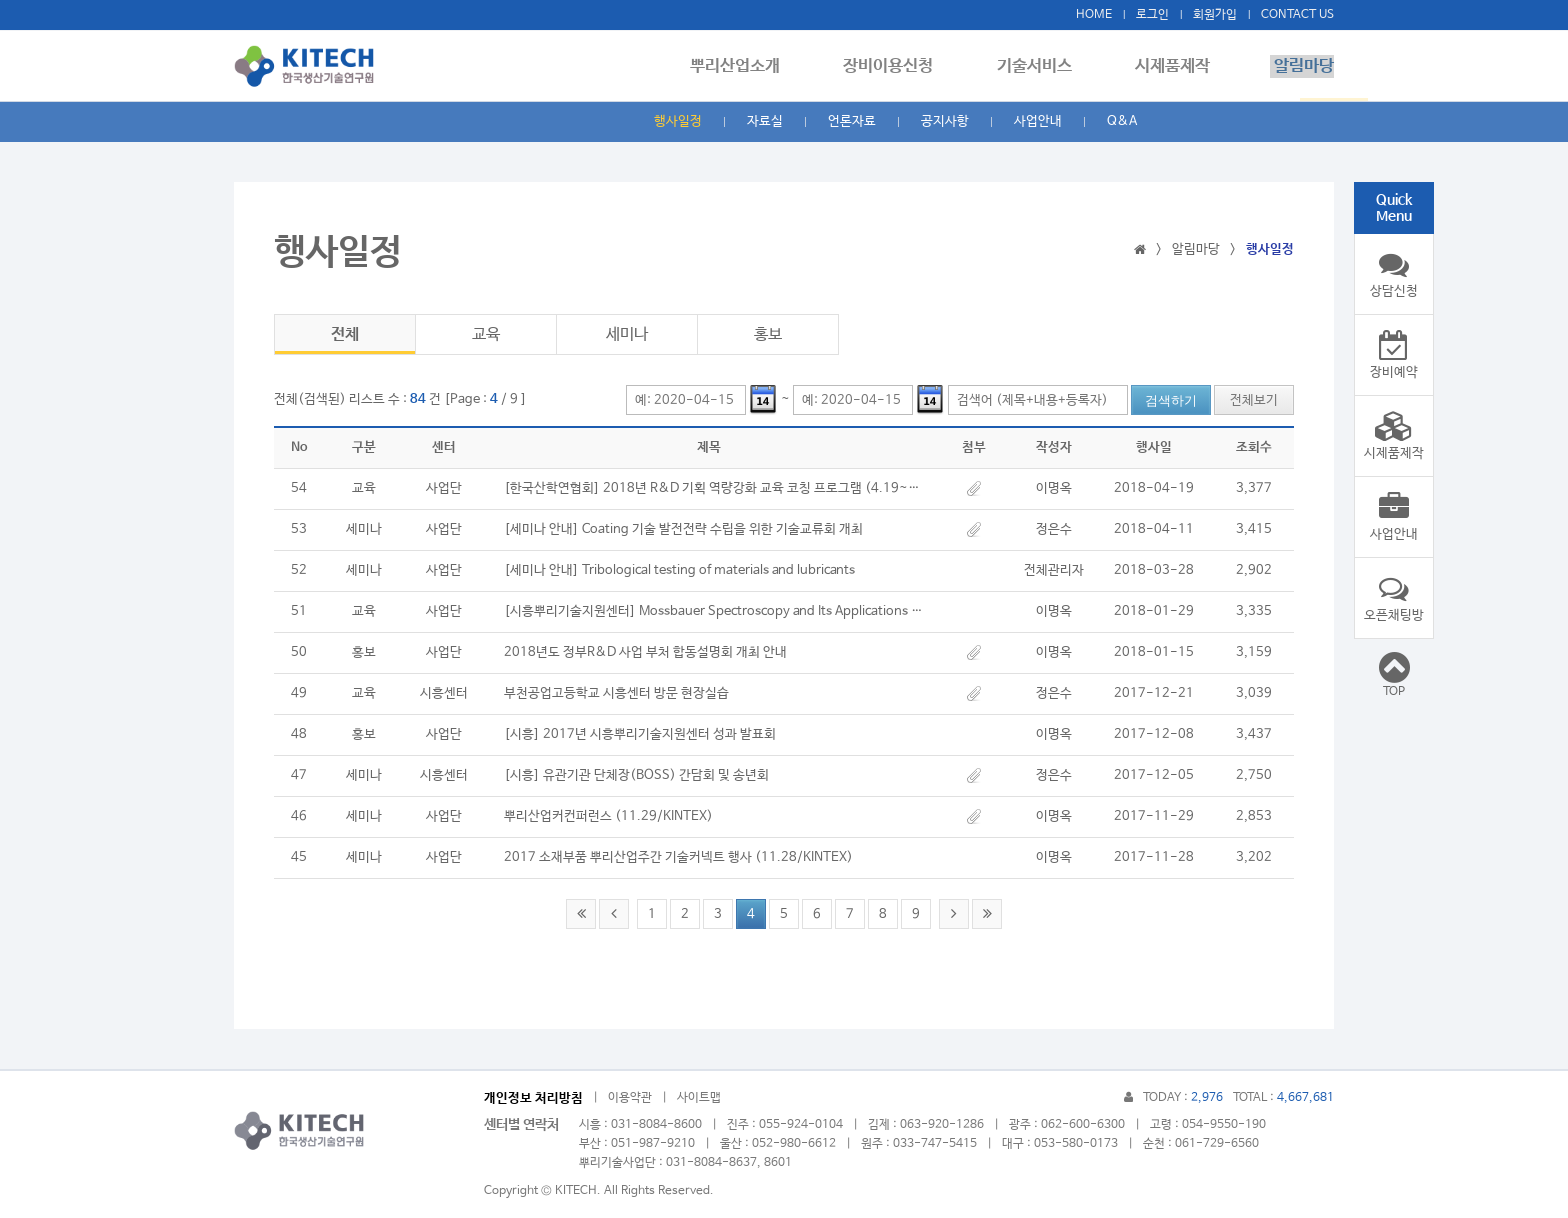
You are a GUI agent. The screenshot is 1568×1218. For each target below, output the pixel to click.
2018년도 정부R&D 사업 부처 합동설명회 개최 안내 (645, 652)
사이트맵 (699, 1098)
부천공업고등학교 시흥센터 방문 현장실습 (616, 693)
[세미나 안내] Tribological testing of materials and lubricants (679, 570)
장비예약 (1394, 355)
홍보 (768, 334)
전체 (345, 334)
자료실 (765, 121)
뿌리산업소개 (749, 66)
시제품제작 (1176, 66)
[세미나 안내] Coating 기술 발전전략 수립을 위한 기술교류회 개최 (683, 529)
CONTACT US (1297, 15)
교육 (486, 334)
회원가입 (1215, 15)
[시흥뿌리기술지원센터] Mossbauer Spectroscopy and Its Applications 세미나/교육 (714, 611)
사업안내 (1038, 121)
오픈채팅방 (1394, 598)
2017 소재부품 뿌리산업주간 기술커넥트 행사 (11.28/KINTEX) (678, 857)
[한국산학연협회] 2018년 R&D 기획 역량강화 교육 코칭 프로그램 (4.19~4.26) (714, 488)
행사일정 (678, 121)
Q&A (1122, 121)
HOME (1094, 15)
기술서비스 (1041, 66)
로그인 (1152, 15)
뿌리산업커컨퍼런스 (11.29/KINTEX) (608, 816)
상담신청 (1394, 274)
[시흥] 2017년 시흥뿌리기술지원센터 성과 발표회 (640, 734)
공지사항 (945, 121)
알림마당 (1304, 66)
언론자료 (852, 121)
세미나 (627, 334)
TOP (1394, 674)
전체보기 (1254, 400)
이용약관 (630, 1098)
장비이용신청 (899, 66)
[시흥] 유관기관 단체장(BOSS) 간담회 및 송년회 (636, 775)
